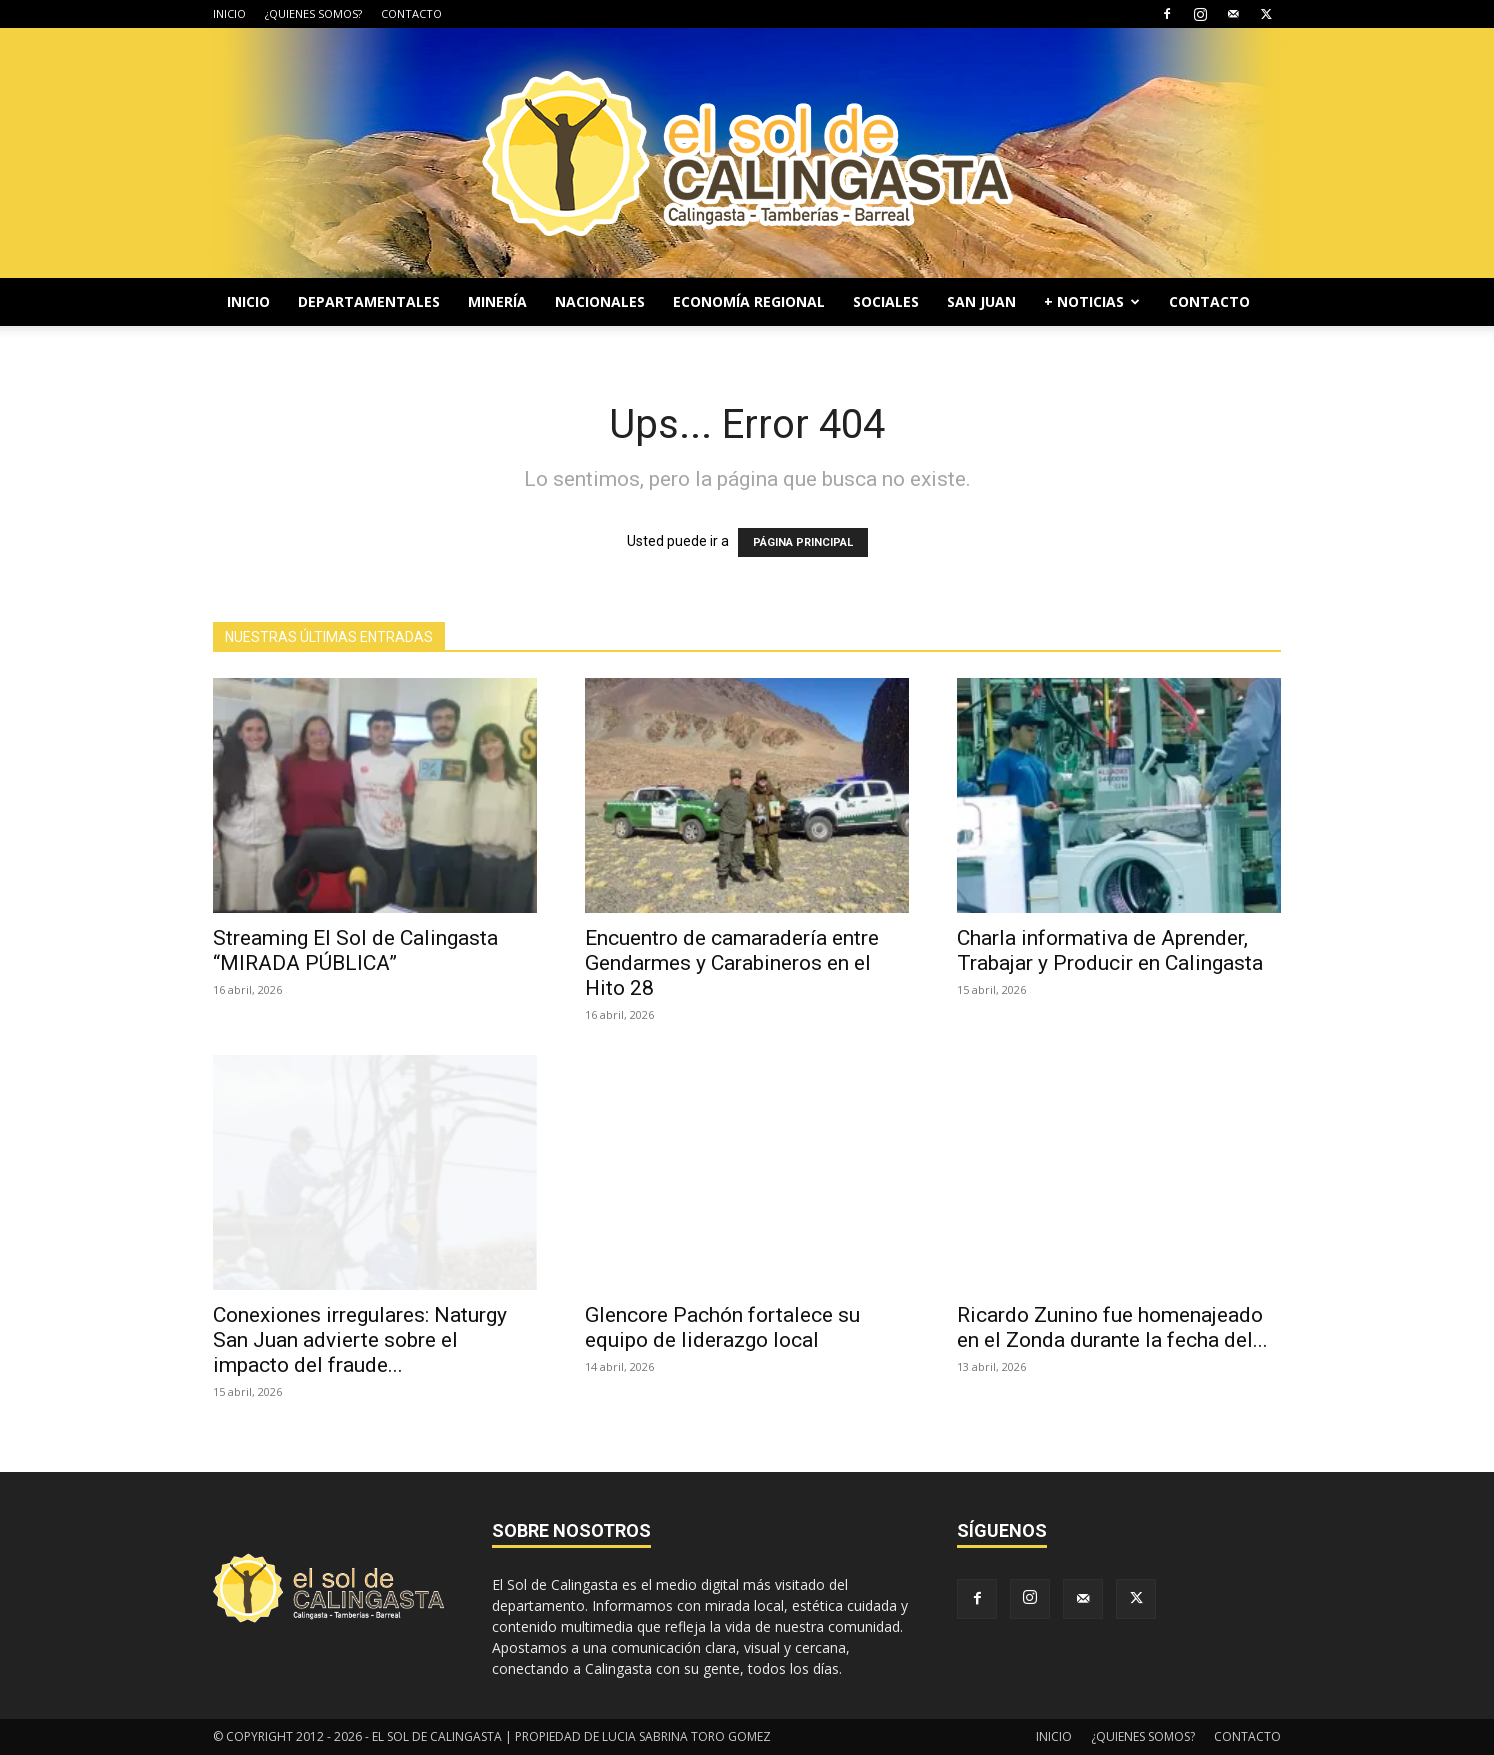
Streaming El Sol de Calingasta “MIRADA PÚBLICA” (355, 950)
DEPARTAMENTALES (369, 301)
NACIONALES (600, 301)
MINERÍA (497, 301)
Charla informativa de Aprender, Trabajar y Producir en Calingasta (1110, 950)
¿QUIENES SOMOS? (313, 13)
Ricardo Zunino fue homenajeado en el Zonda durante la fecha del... (1112, 1327)
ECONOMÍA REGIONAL (749, 301)
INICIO (229, 13)
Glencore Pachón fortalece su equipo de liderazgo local (722, 1327)
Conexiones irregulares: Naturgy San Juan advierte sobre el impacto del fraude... (360, 1340)
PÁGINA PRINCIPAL (803, 542)
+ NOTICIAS (1092, 301)
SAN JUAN (981, 301)
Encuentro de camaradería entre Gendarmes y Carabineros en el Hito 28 (732, 963)
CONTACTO (411, 13)
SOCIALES (886, 301)
